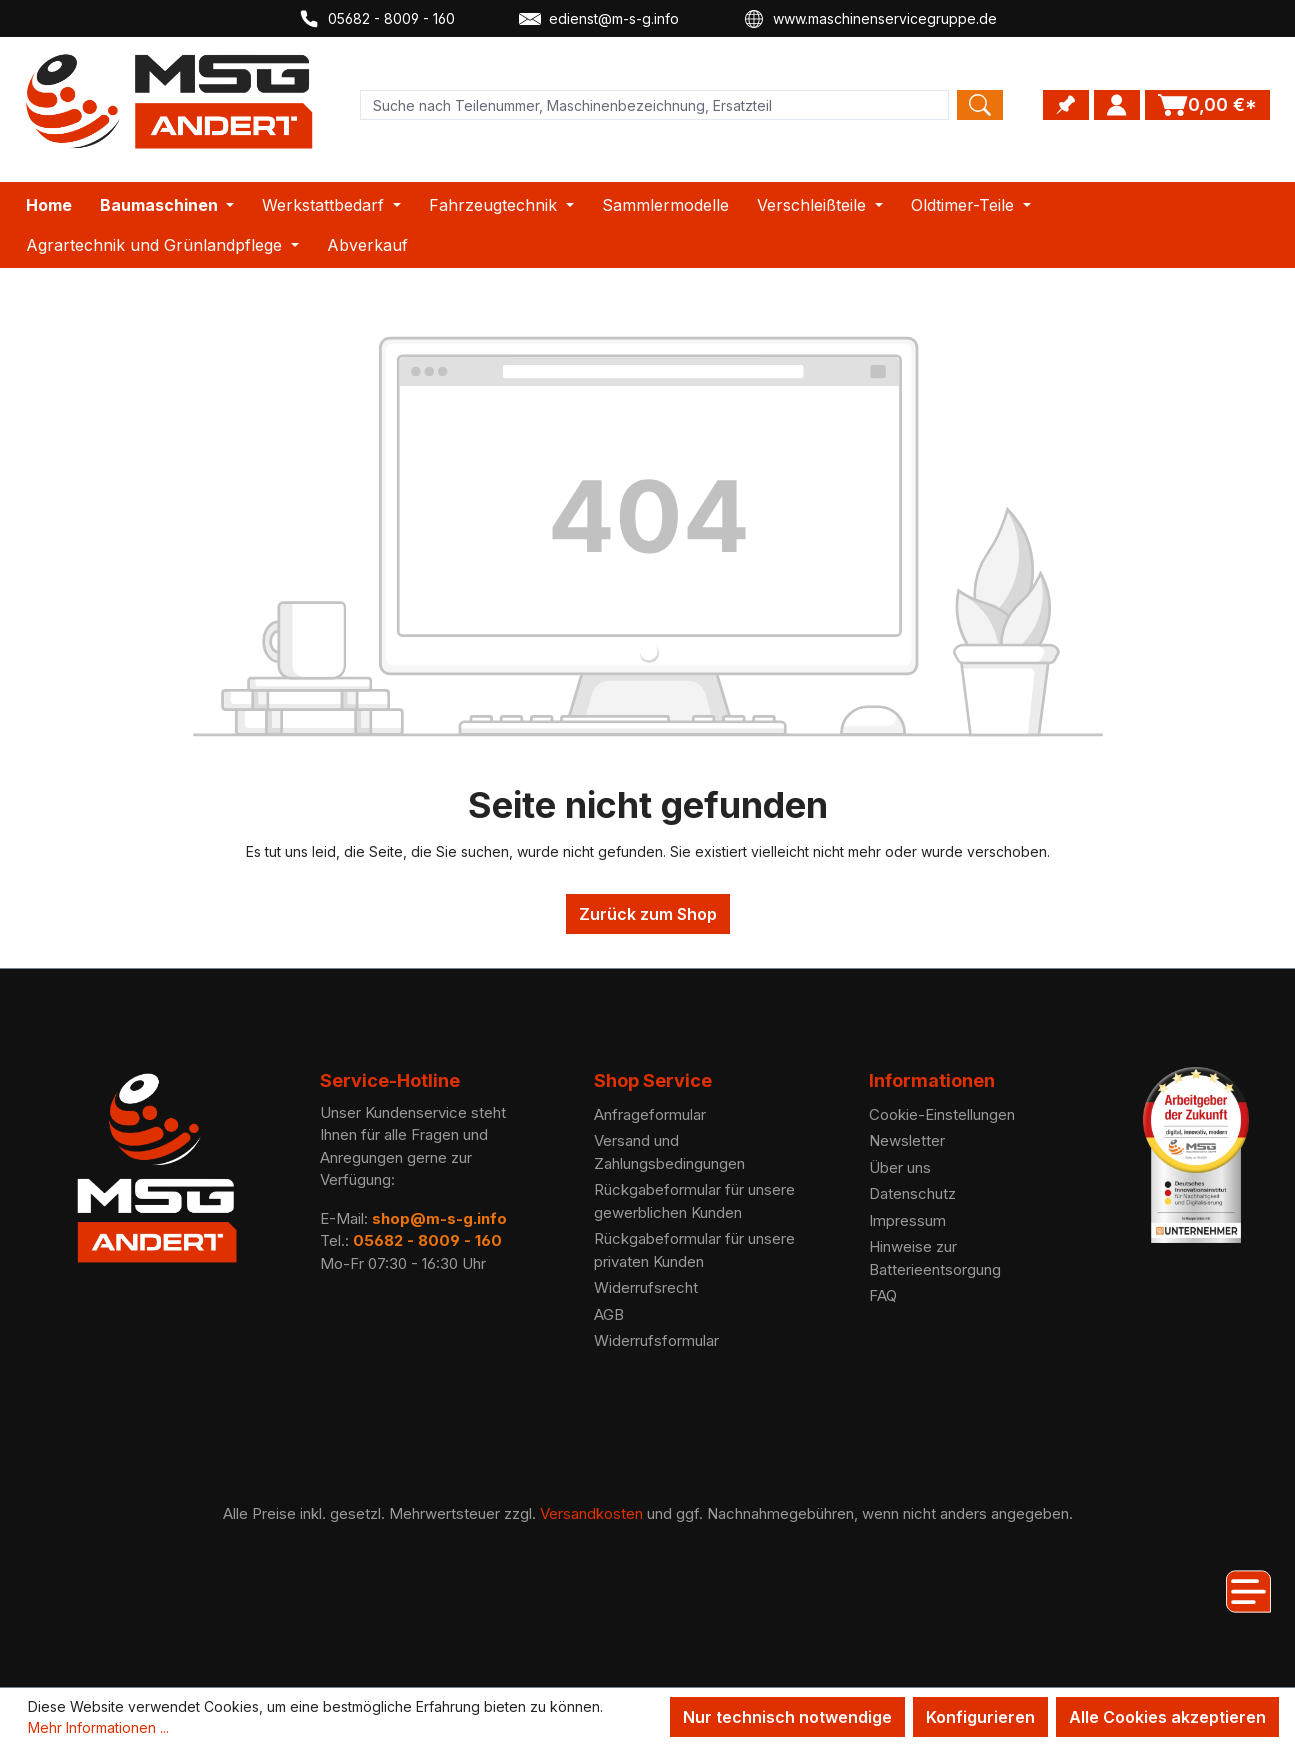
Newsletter (907, 1140)
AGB (609, 1314)
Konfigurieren (980, 1717)
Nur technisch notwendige (787, 1717)
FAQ (883, 1295)
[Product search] (654, 105)
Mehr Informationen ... (98, 1727)
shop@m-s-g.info (439, 1218)
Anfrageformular (650, 1114)
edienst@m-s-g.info (599, 19)
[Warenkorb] (1207, 105)
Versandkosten (591, 1513)
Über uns (900, 1167)
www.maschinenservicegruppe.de (870, 19)
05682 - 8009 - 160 (376, 19)
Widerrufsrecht (646, 1287)
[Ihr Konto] (1117, 105)
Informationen (932, 1080)
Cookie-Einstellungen (942, 1114)
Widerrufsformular (656, 1340)
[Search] (980, 105)
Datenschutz (912, 1193)
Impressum (907, 1220)
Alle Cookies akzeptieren (1167, 1717)
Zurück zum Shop (648, 914)
